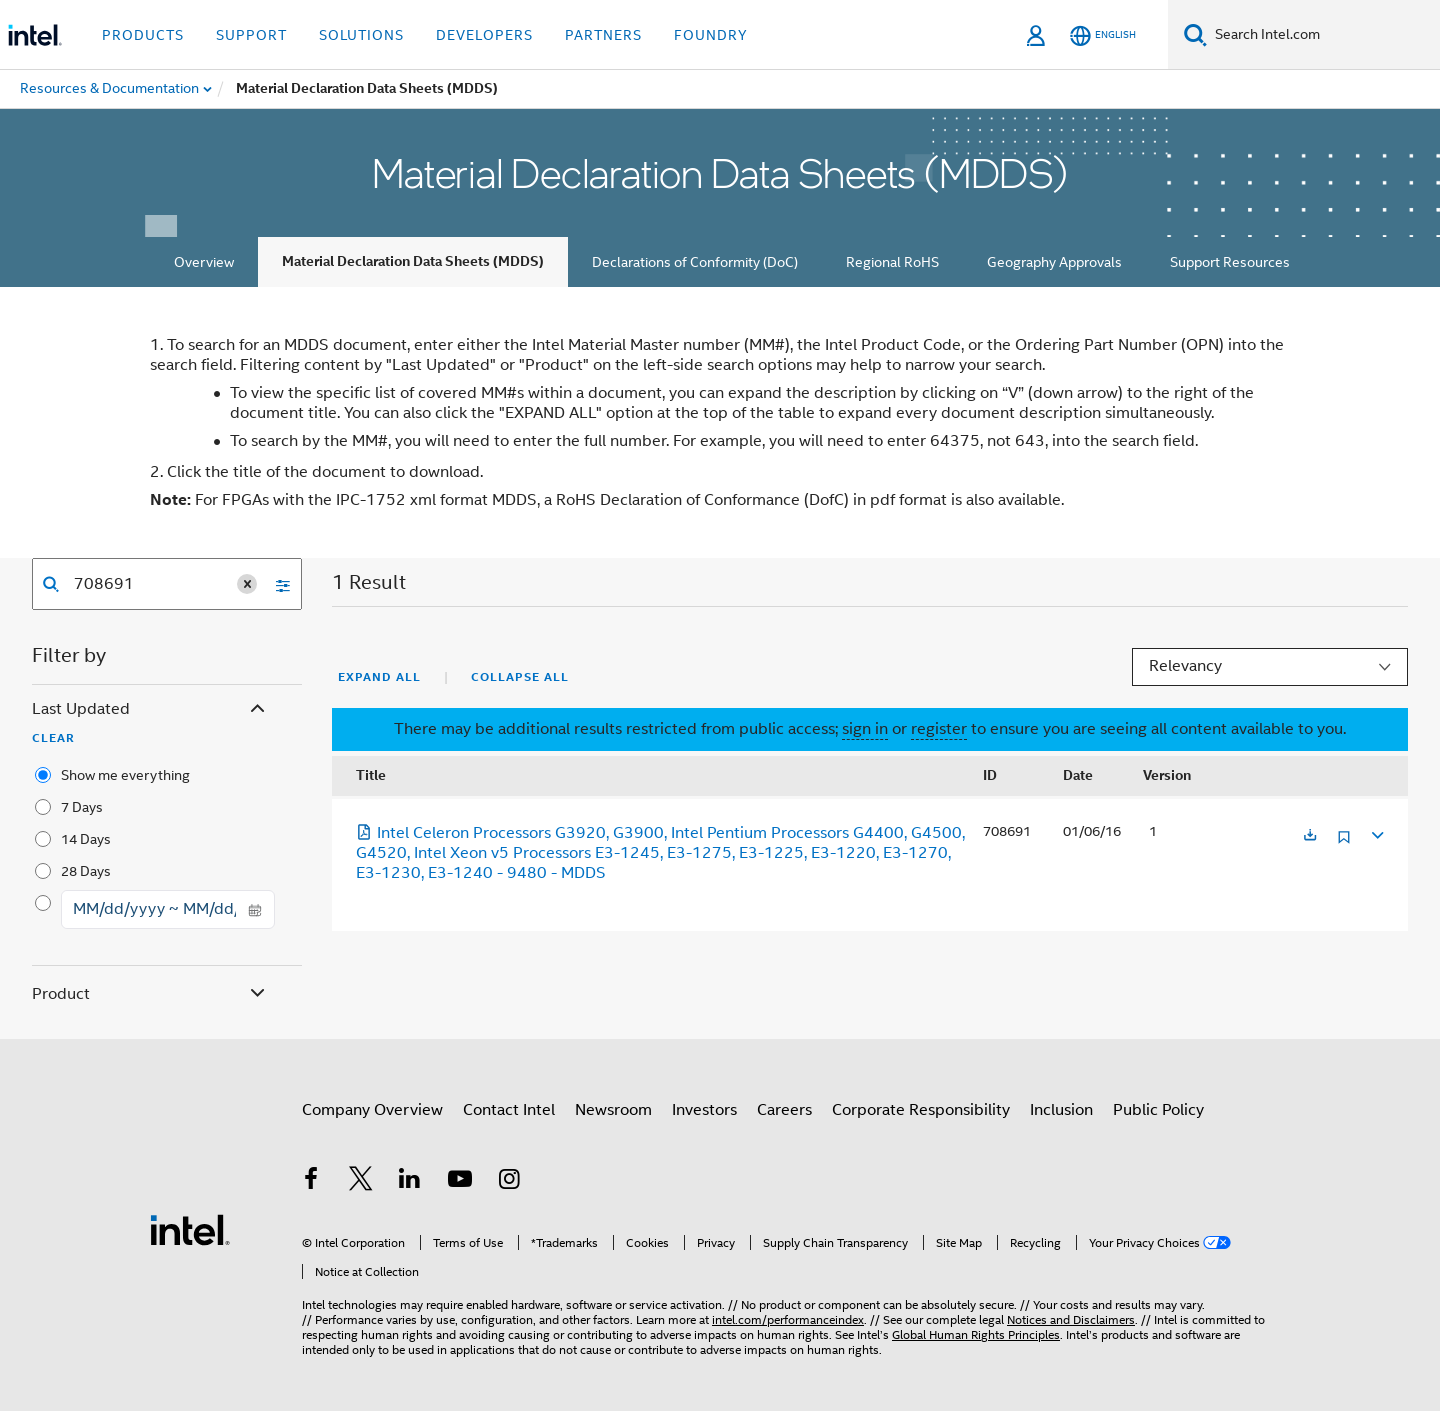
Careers (784, 1110)
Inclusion (1061, 1110)
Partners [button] (603, 35)
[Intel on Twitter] (361, 1182)
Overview (204, 262)
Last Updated (150, 709)
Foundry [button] (711, 35)
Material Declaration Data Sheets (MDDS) (413, 261)
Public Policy (1158, 1110)
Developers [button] (484, 35)
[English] (1103, 35)
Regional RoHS (892, 262)
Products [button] (143, 35)
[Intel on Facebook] (311, 1182)
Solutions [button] (361, 35)
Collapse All (520, 677)
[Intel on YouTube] (460, 1182)
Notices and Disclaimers (1071, 1319)
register (939, 729)
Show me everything (125, 775)
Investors (704, 1110)
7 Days (82, 807)
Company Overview (372, 1110)
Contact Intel (509, 1110)
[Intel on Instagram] (509, 1182)
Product (150, 994)
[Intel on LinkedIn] (410, 1182)
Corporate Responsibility (921, 1110)
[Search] (1195, 34)
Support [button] (251, 35)
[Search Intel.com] (1323, 35)
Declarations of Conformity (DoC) (695, 262)
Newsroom (613, 1110)
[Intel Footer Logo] (190, 1229)
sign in (865, 729)
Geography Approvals (1054, 262)
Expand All (379, 677)
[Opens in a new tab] (1310, 836)
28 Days (86, 871)
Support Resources (1230, 262)
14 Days (86, 839)
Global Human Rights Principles (976, 1334)
